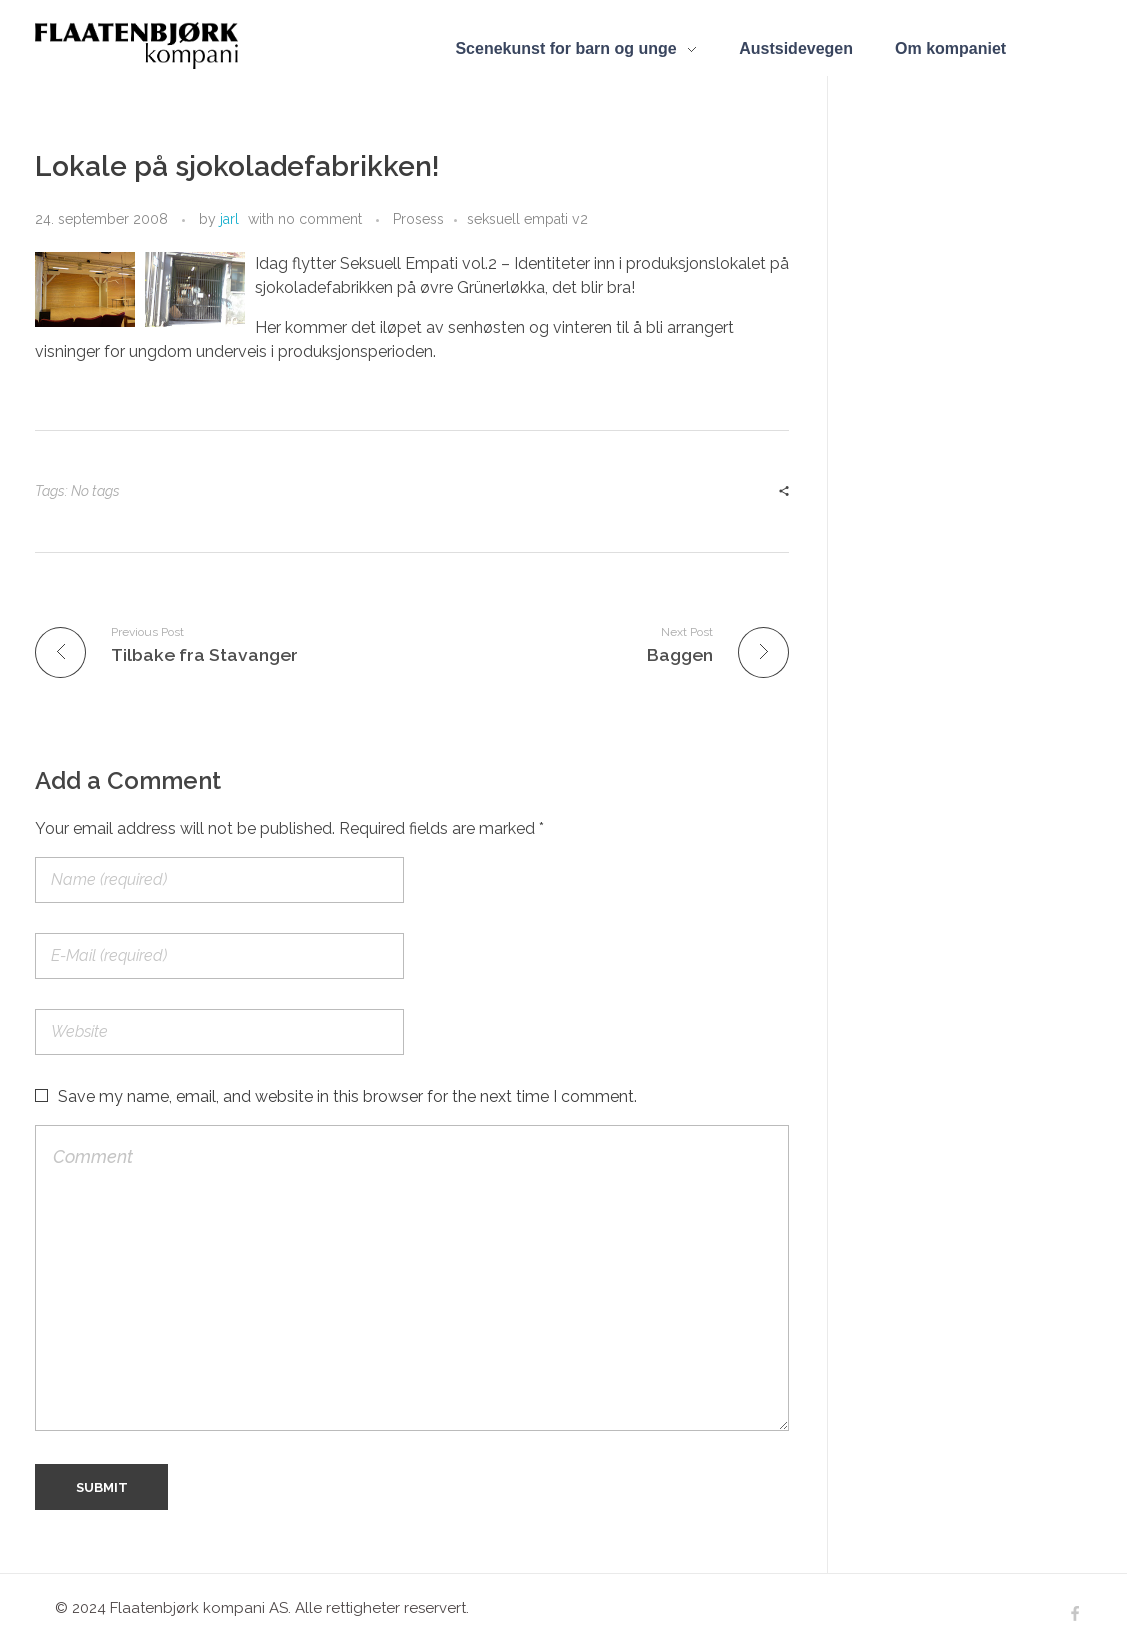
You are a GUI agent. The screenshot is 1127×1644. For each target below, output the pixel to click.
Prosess (418, 219)
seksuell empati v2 (527, 219)
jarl (229, 219)
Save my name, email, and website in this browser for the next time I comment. (347, 1096)
